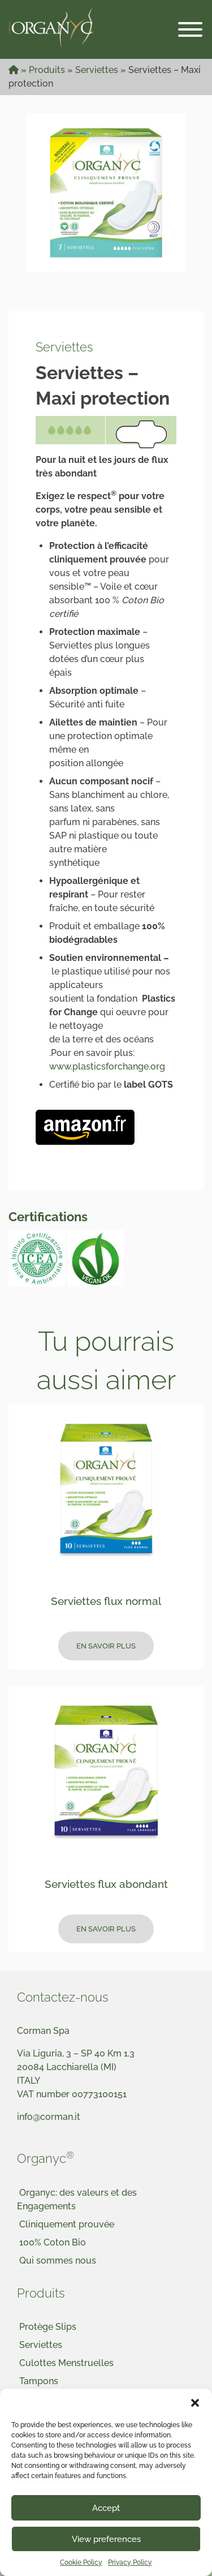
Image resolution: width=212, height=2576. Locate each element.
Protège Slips (47, 2326)
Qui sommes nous (57, 2260)
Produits (47, 70)
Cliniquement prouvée (66, 2224)
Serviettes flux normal (106, 1601)
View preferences (106, 2539)
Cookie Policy (81, 2562)
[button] (195, 2402)
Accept (106, 2508)
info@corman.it (48, 2116)
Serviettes (96, 70)
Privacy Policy (130, 2562)
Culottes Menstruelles (66, 2363)
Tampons (38, 2381)
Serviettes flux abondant (106, 1884)
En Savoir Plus (106, 1646)
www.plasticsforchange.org (107, 1066)
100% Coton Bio (52, 2242)
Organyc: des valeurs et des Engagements (77, 2199)
